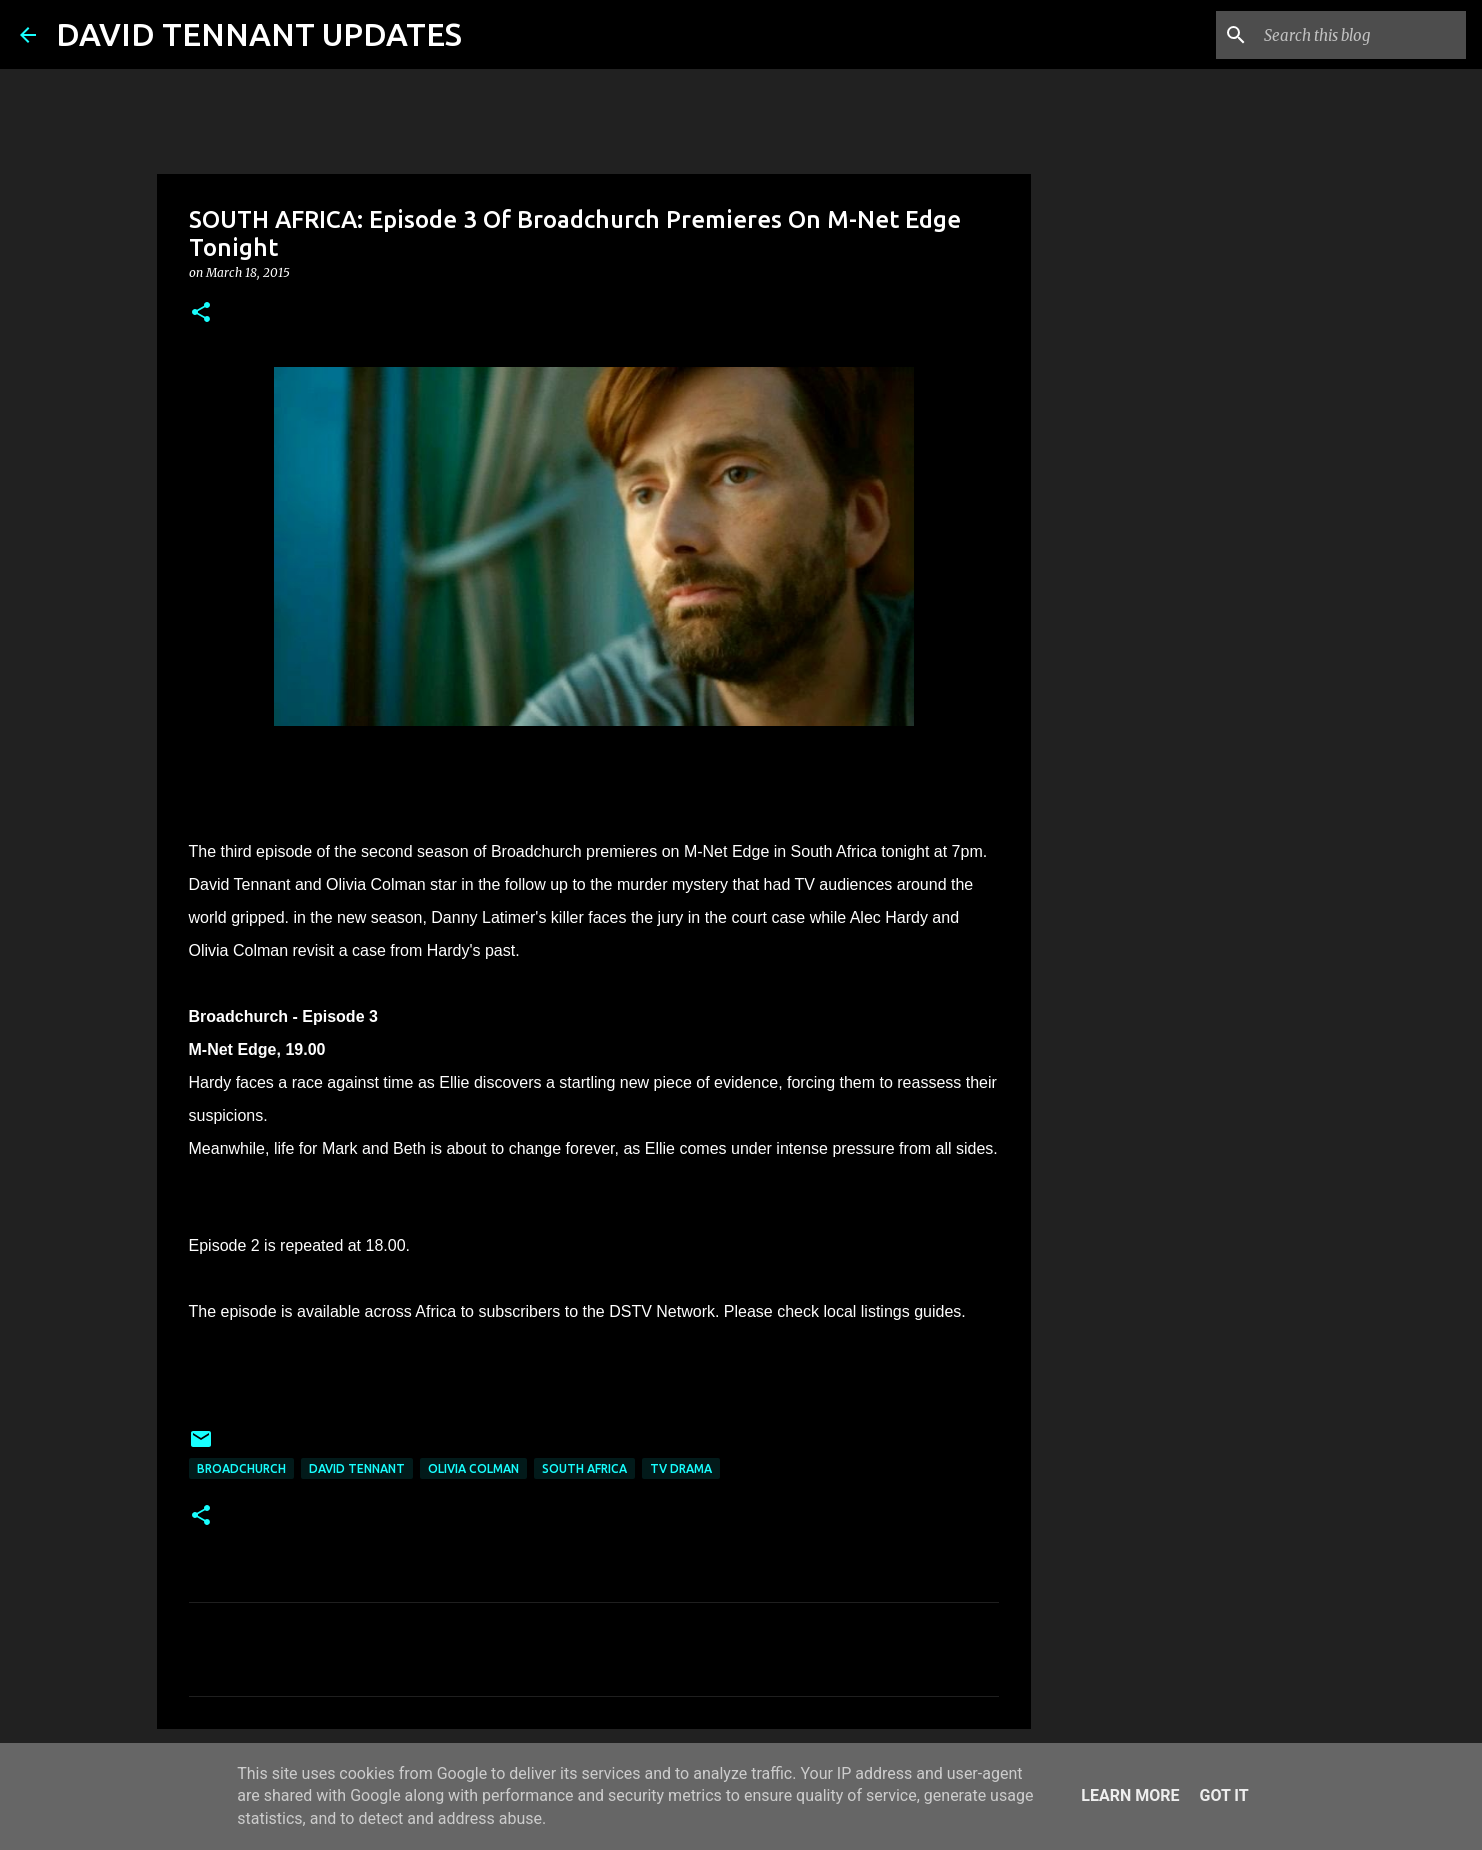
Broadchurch (241, 1468)
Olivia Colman (473, 1468)
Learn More (1130, 1795)
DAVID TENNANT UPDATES (259, 34)
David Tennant (357, 1468)
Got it (1223, 1795)
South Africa (584, 1468)
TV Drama (681, 1468)
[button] (201, 313)
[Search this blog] (1361, 35)
